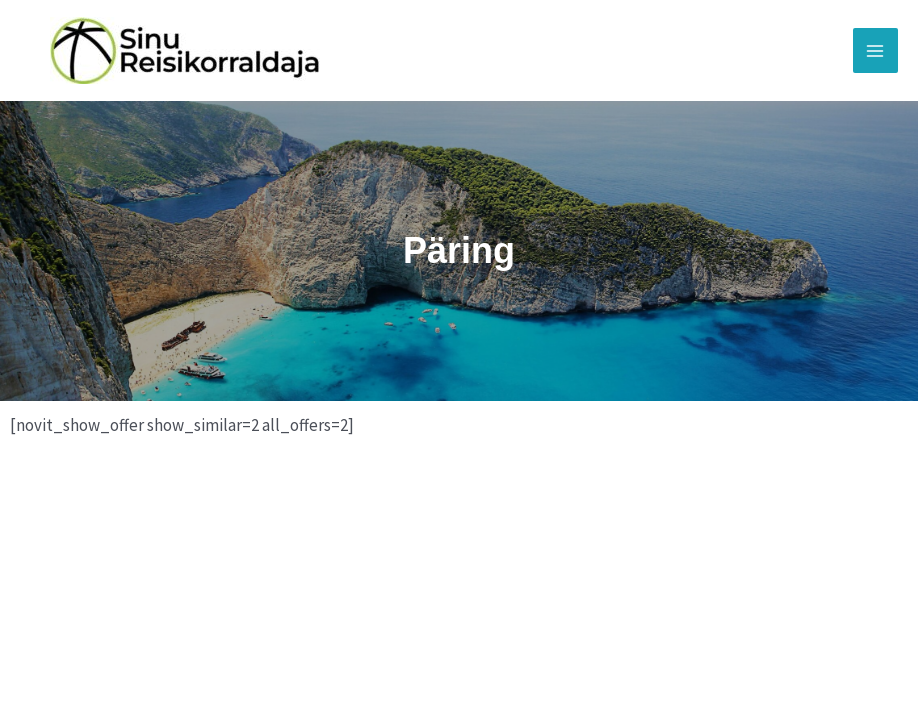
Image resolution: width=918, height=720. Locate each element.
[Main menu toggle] (876, 51)
